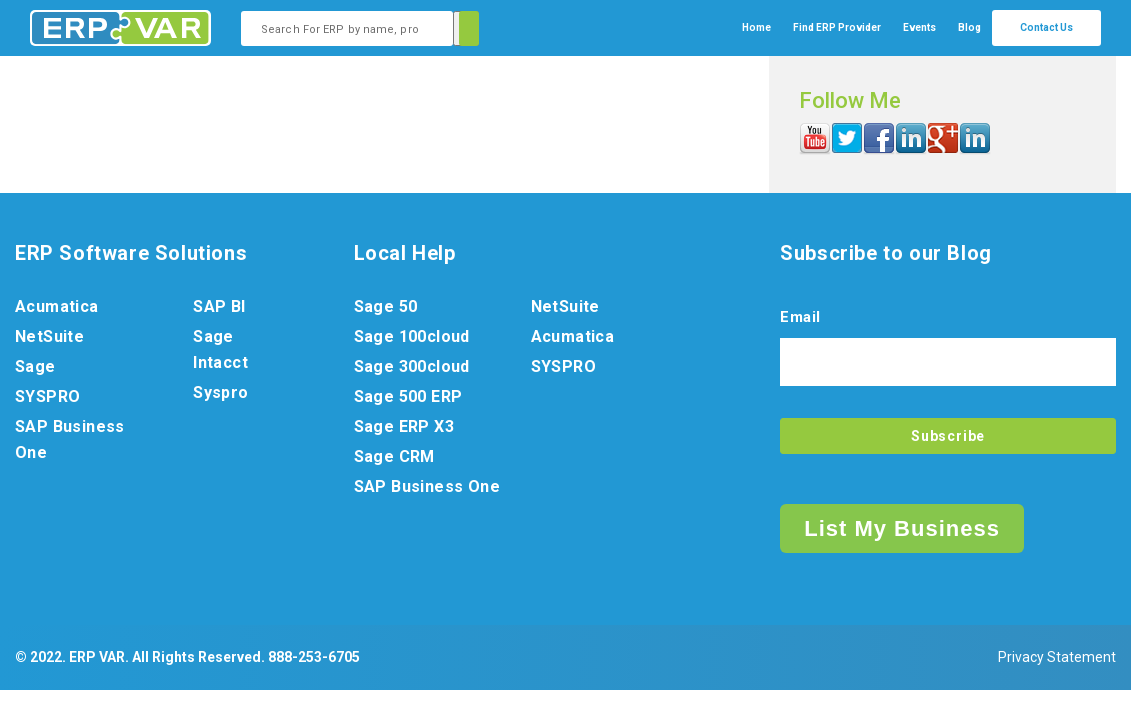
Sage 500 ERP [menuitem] (408, 396)
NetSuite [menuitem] (49, 336)
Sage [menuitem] (35, 366)
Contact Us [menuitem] (1046, 27)
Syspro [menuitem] (220, 392)
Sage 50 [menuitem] (386, 306)
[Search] (466, 28)
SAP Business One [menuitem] (70, 439)
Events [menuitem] (919, 27)
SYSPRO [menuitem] (47, 396)
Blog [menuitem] (969, 27)
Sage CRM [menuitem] (394, 456)
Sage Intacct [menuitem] (220, 349)
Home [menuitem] (756, 27)
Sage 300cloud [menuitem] (412, 366)
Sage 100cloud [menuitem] (412, 336)
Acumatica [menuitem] (57, 306)
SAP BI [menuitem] (219, 306)
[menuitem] (837, 28)
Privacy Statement (1057, 657)
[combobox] (347, 28)
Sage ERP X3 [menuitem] (404, 426)
